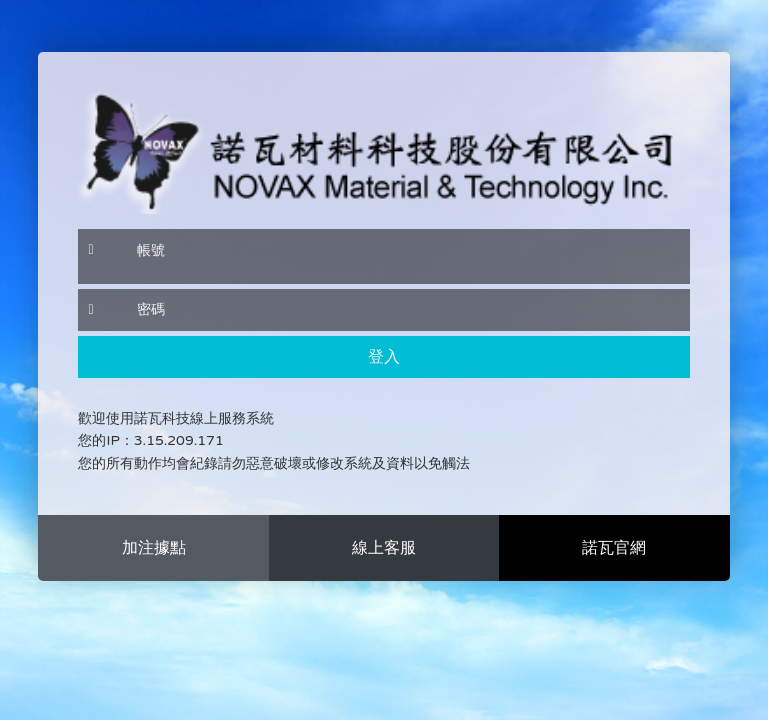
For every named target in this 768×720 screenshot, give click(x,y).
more (153, 548)
